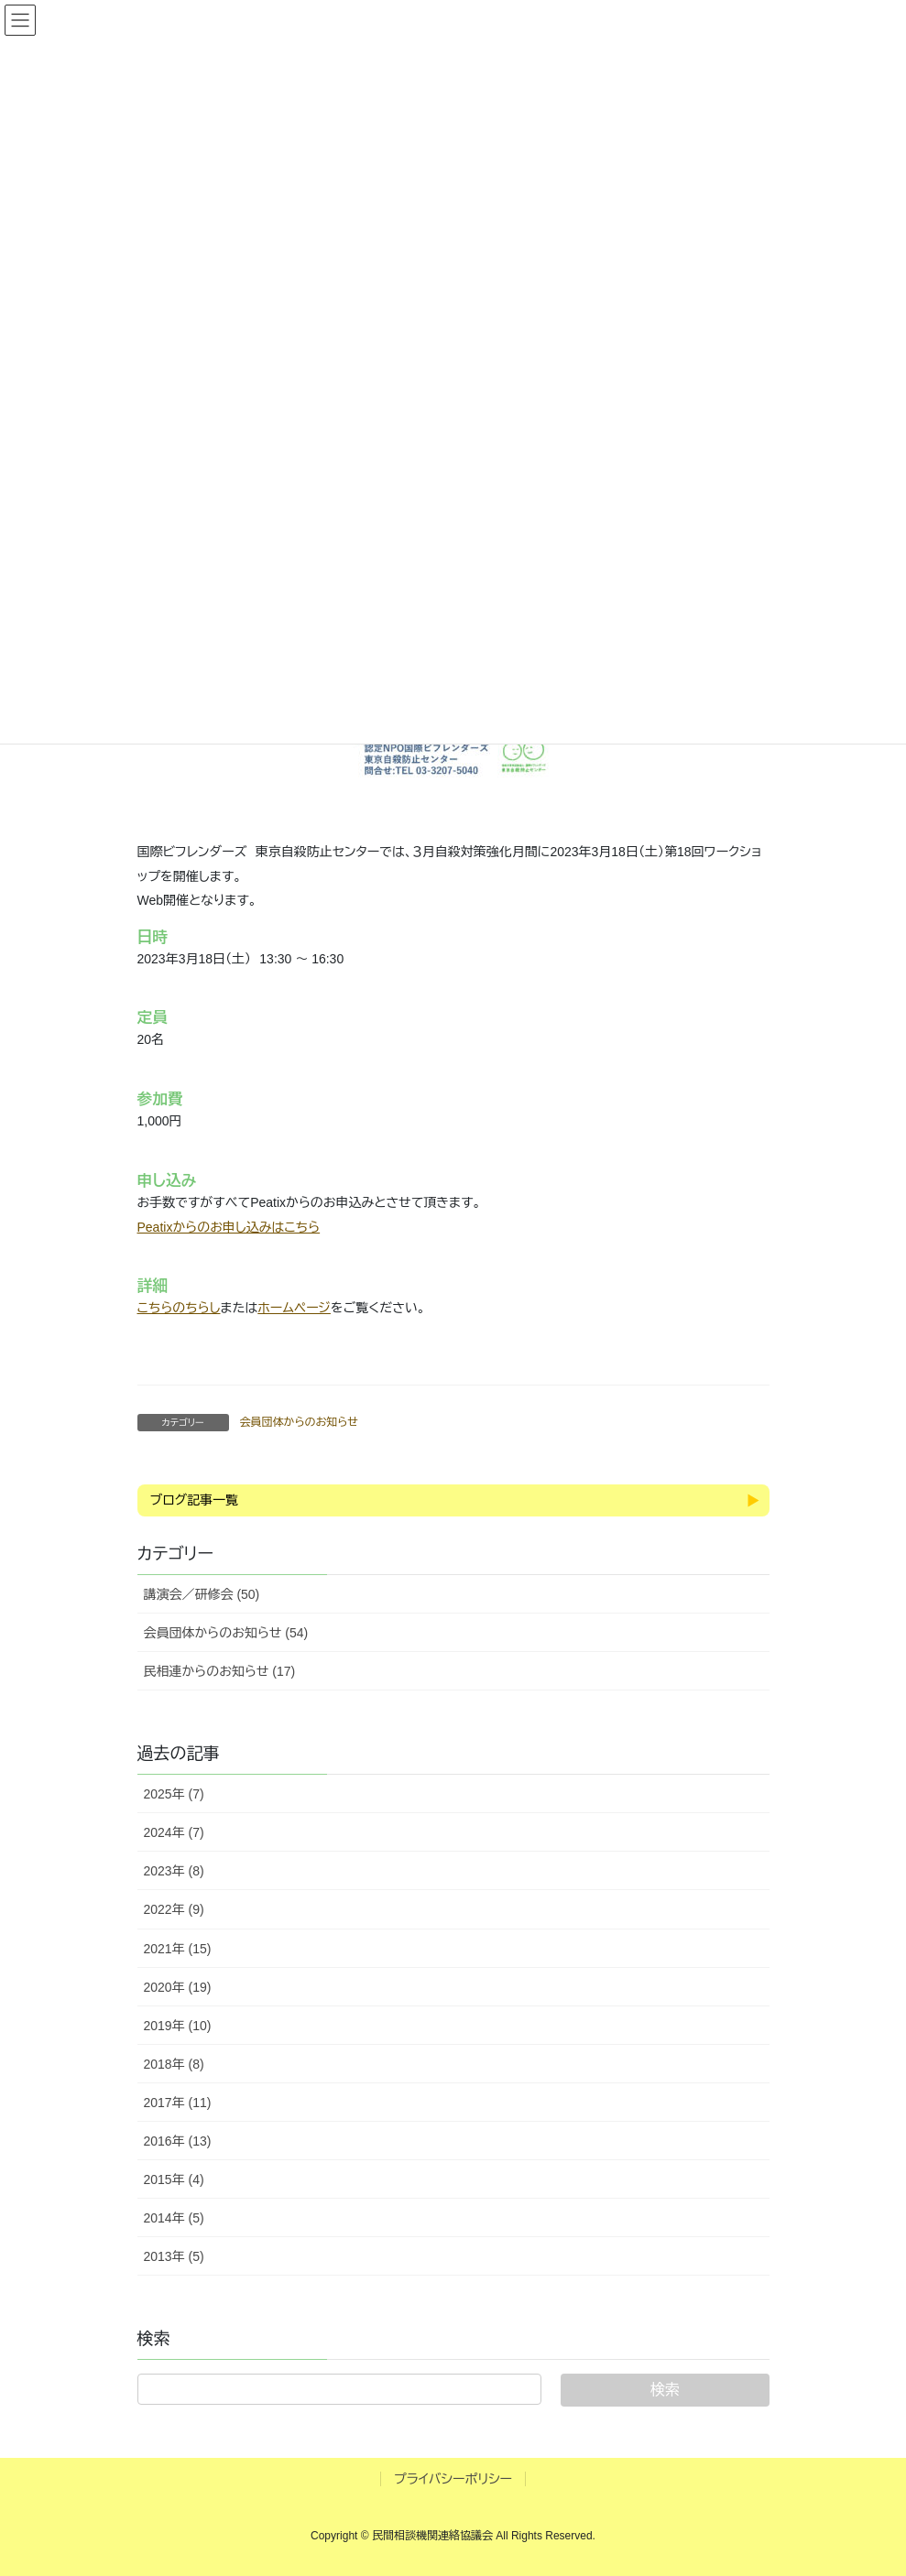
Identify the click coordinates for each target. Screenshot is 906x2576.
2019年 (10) (178, 2025)
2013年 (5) (174, 2256)
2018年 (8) (174, 2064)
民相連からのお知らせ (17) (220, 1671)
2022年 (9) (174, 1909)
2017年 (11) (178, 2102)
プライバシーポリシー (453, 2479)
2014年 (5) (174, 2218)
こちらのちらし (179, 1307)
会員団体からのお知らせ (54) (226, 1632)
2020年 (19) (178, 1987)
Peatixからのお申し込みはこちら (229, 1227)
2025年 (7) (174, 1794)
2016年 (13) (178, 2141)
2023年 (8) (174, 1871)
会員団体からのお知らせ (299, 1422)
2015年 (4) (174, 2179)
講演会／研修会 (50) (202, 1594)
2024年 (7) (174, 1832)
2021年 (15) (178, 1948)
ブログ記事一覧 (194, 1500)
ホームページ (294, 1307)
